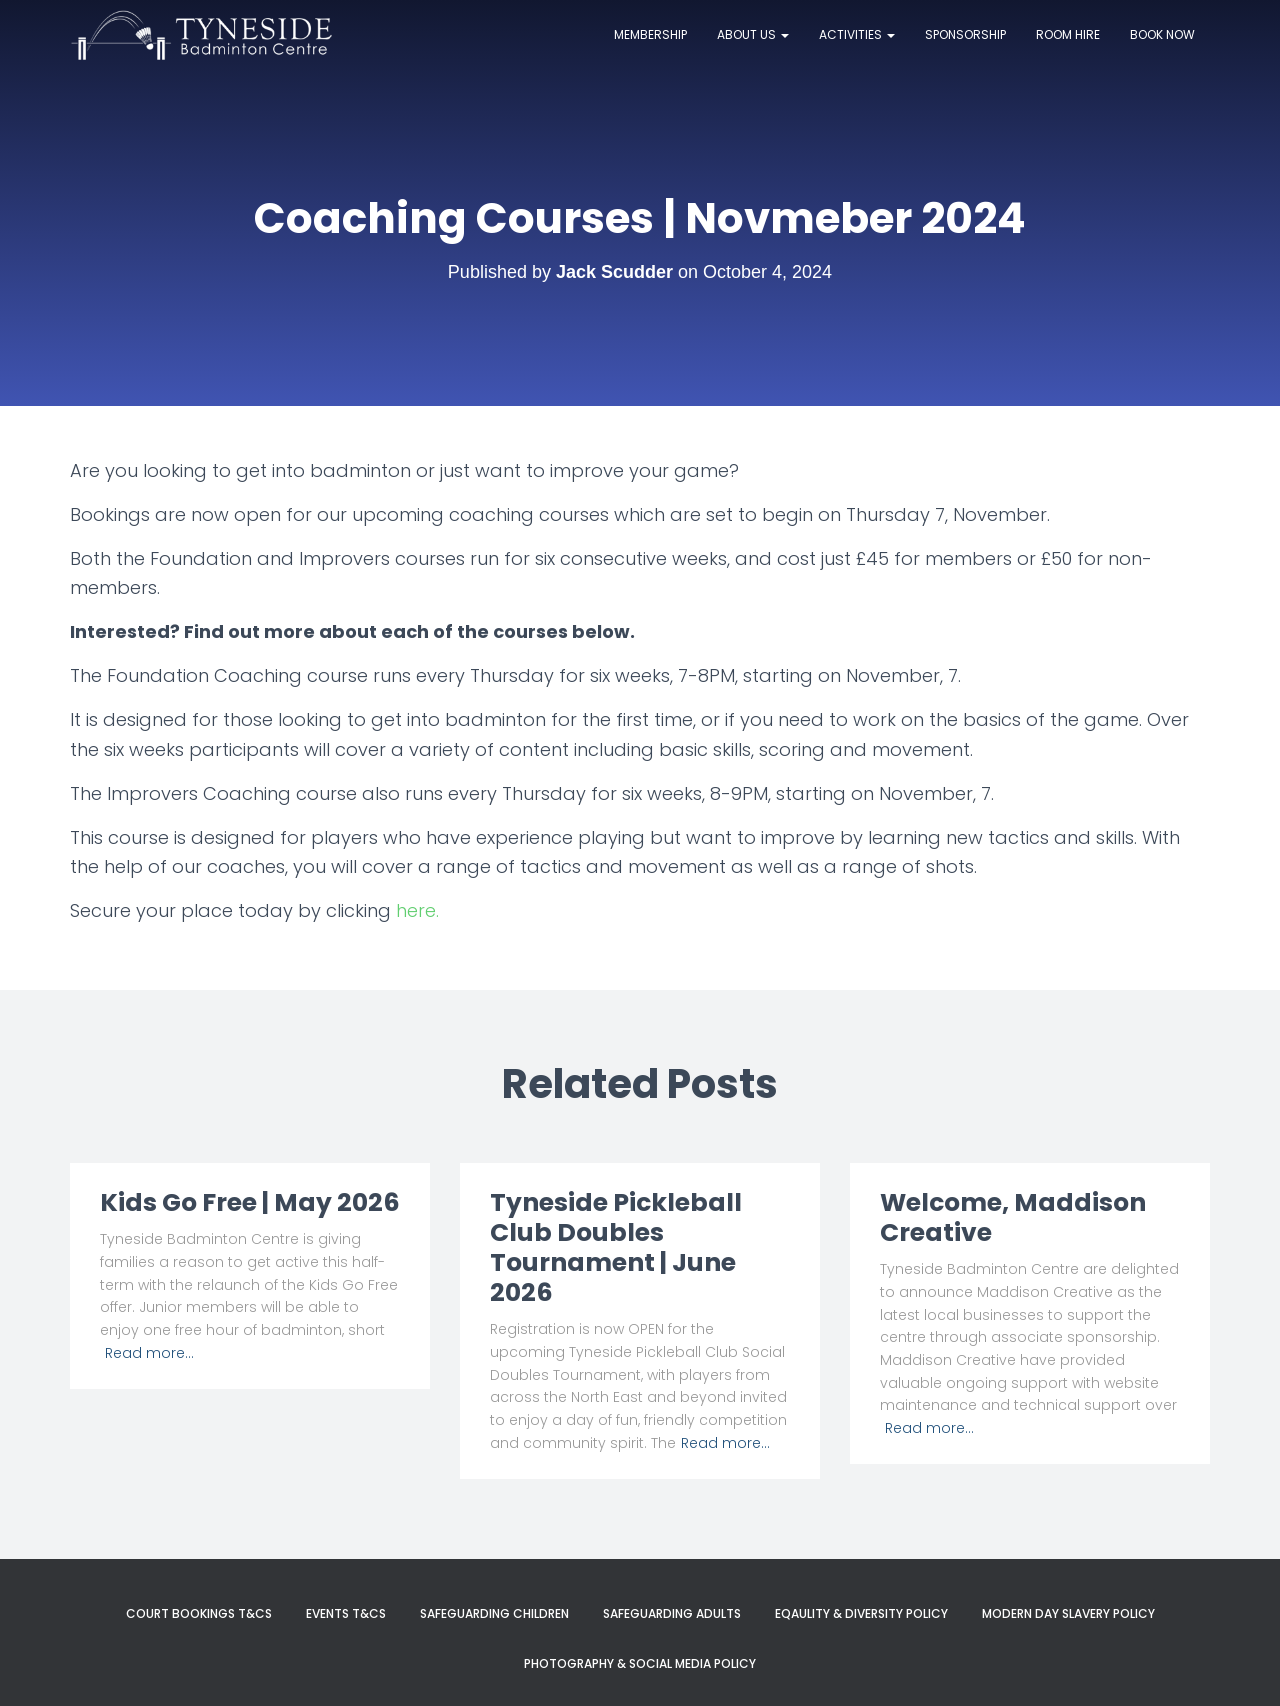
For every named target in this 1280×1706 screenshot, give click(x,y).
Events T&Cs (346, 1613)
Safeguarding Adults (672, 1613)
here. (417, 910)
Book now (1162, 34)
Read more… (149, 1353)
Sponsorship (965, 34)
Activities (857, 34)
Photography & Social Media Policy (640, 1663)
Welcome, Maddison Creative (1013, 1217)
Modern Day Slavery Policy (1068, 1613)
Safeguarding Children (494, 1613)
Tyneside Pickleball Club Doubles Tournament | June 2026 (616, 1247)
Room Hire (1068, 34)
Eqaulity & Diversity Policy (861, 1613)
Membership (650, 34)
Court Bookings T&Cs (199, 1613)
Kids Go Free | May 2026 (250, 1202)
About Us (753, 34)
